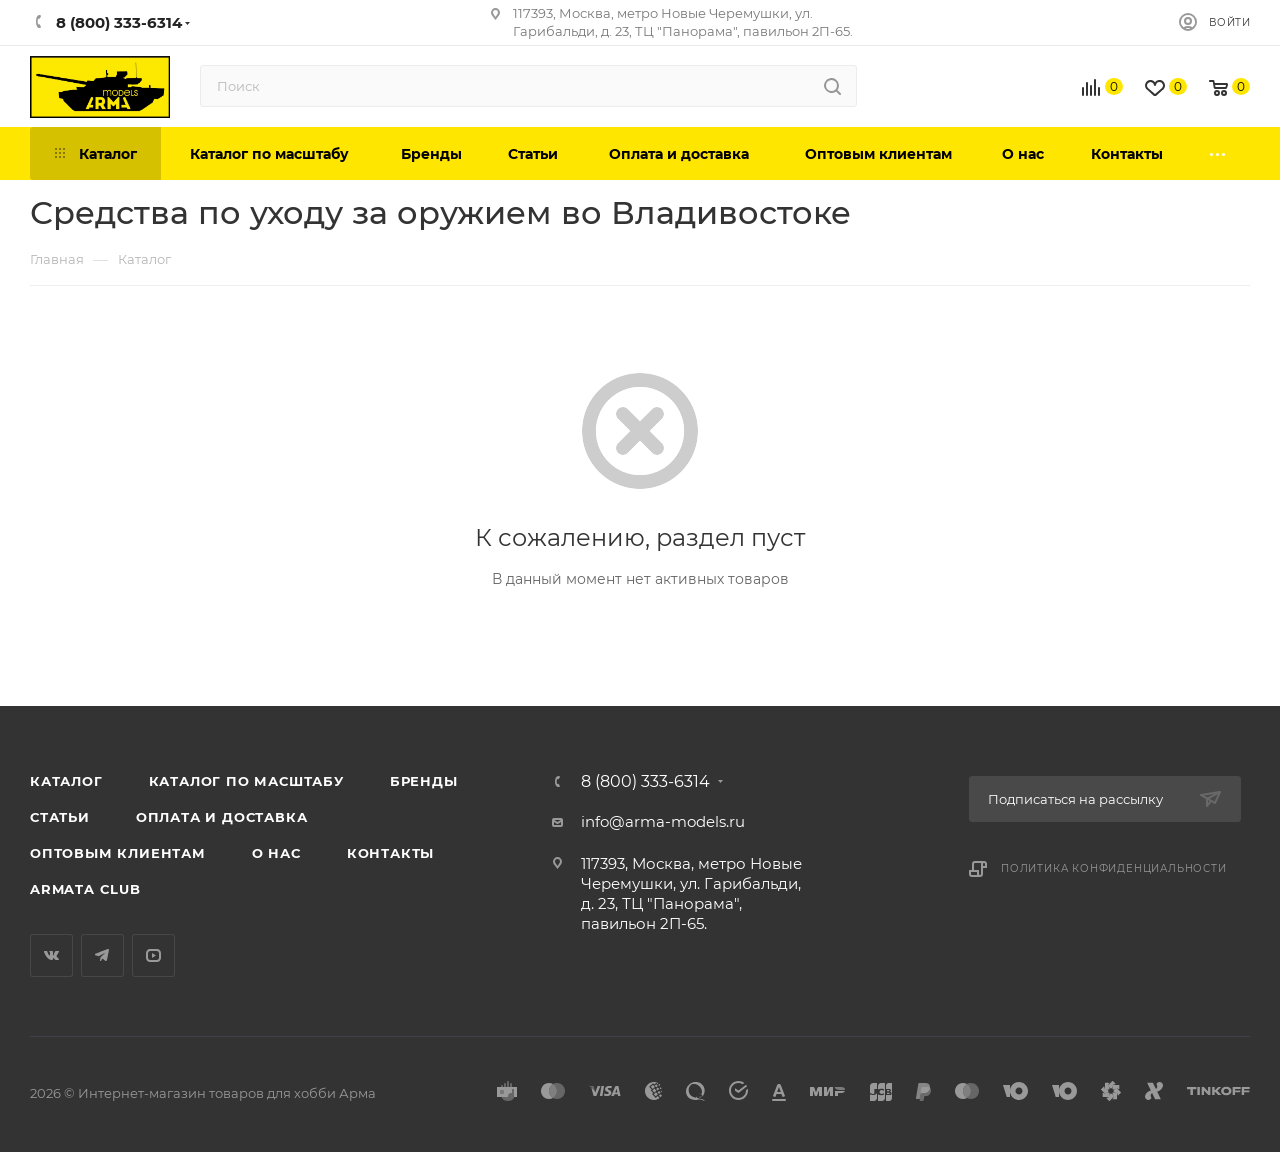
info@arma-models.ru (663, 821)
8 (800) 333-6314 (645, 782)
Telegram (102, 955)
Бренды (424, 781)
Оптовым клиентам (118, 853)
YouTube (153, 955)
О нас (276, 853)
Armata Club (85, 889)
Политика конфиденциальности (1114, 868)
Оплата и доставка (222, 817)
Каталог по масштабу (246, 781)
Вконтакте (51, 955)
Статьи (60, 817)
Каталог (66, 781)
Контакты (390, 853)
